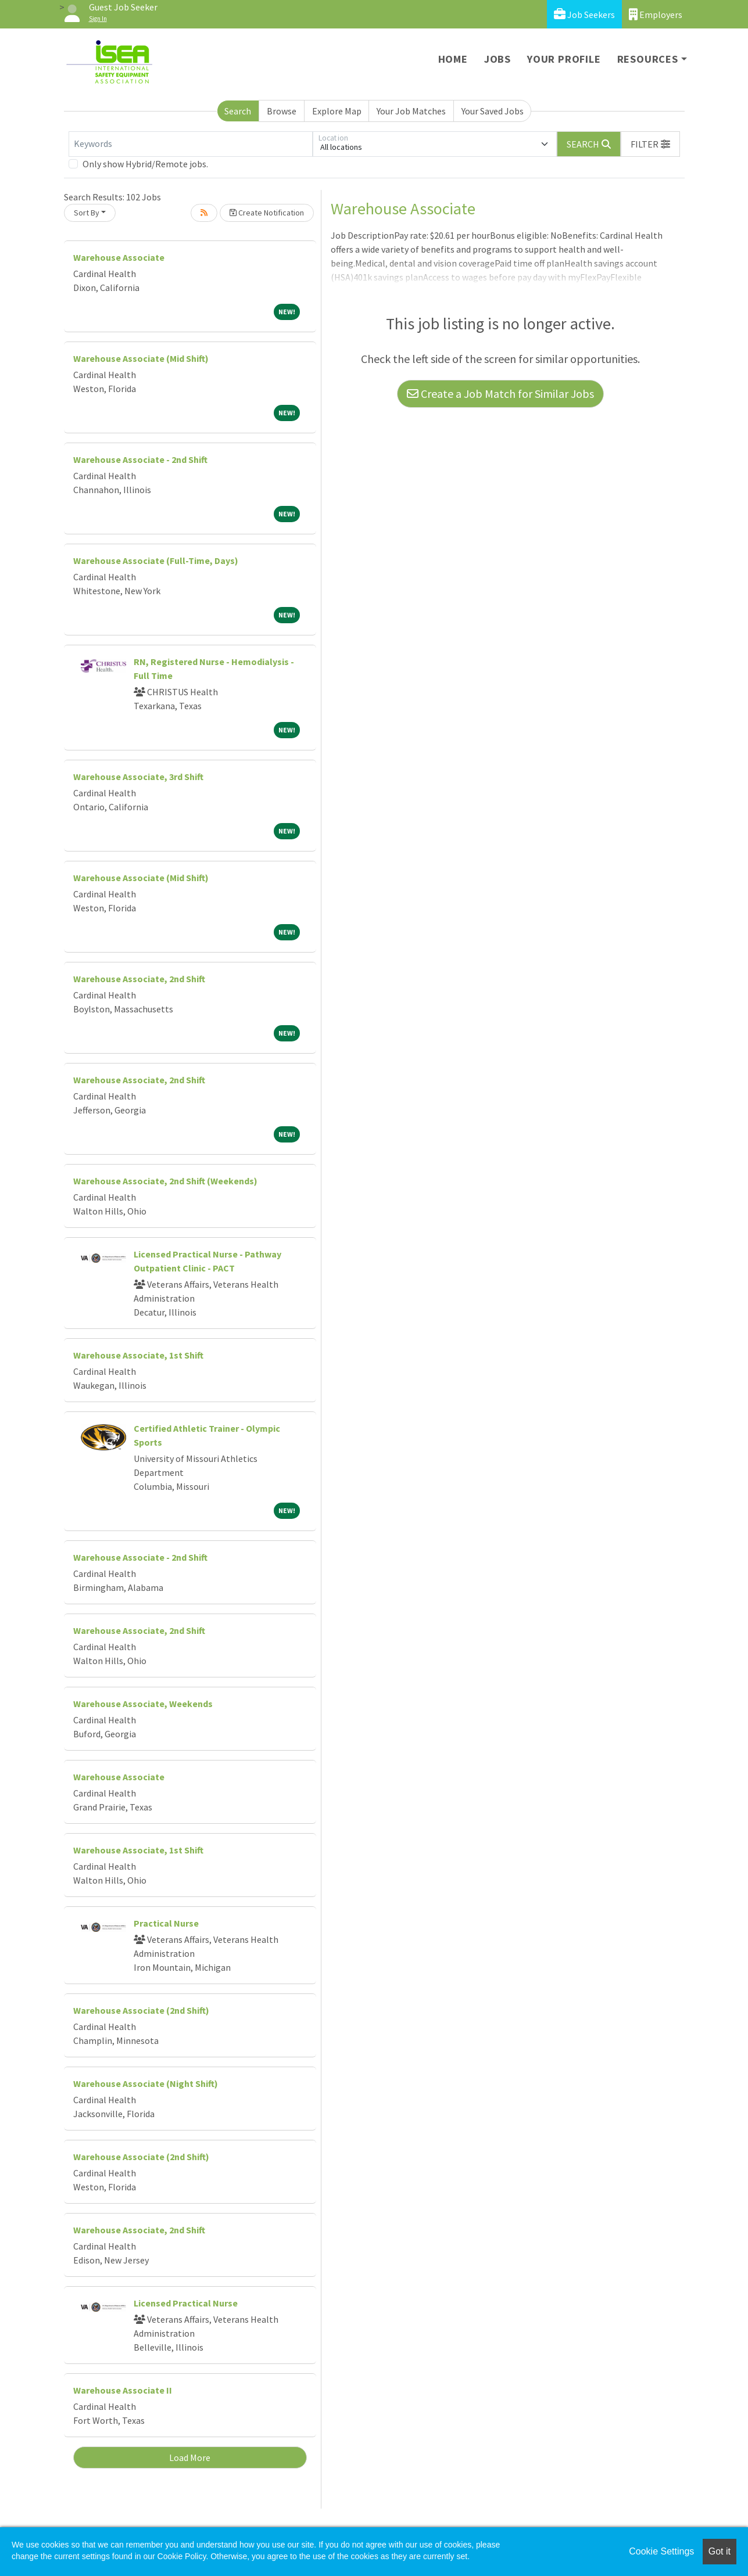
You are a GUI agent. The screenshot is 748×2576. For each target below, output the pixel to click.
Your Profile (564, 59)
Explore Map (337, 111)
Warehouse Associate (118, 257)
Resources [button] (647, 59)
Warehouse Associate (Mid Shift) (141, 358)
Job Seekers (584, 14)
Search (237, 111)
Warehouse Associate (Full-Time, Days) (155, 560)
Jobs (497, 59)
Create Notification (267, 212)
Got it (719, 2551)
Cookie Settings (661, 2551)
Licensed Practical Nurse (186, 2303)
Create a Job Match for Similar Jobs (500, 393)
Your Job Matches (411, 111)
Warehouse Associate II (122, 2390)
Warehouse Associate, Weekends (143, 1703)
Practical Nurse (166, 1923)
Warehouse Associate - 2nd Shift (140, 459)
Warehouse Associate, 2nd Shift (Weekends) (165, 1181)
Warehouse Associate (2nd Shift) (141, 2010)
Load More (189, 2457)
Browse (281, 111)
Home (453, 59)
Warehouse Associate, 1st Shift (138, 1355)
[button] (650, 144)
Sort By (86, 212)
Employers (655, 14)
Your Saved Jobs (492, 111)
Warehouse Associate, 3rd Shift (138, 776)
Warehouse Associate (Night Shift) (145, 2083)
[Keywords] (191, 144)
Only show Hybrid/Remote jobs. (145, 164)
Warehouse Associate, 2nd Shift (139, 979)
